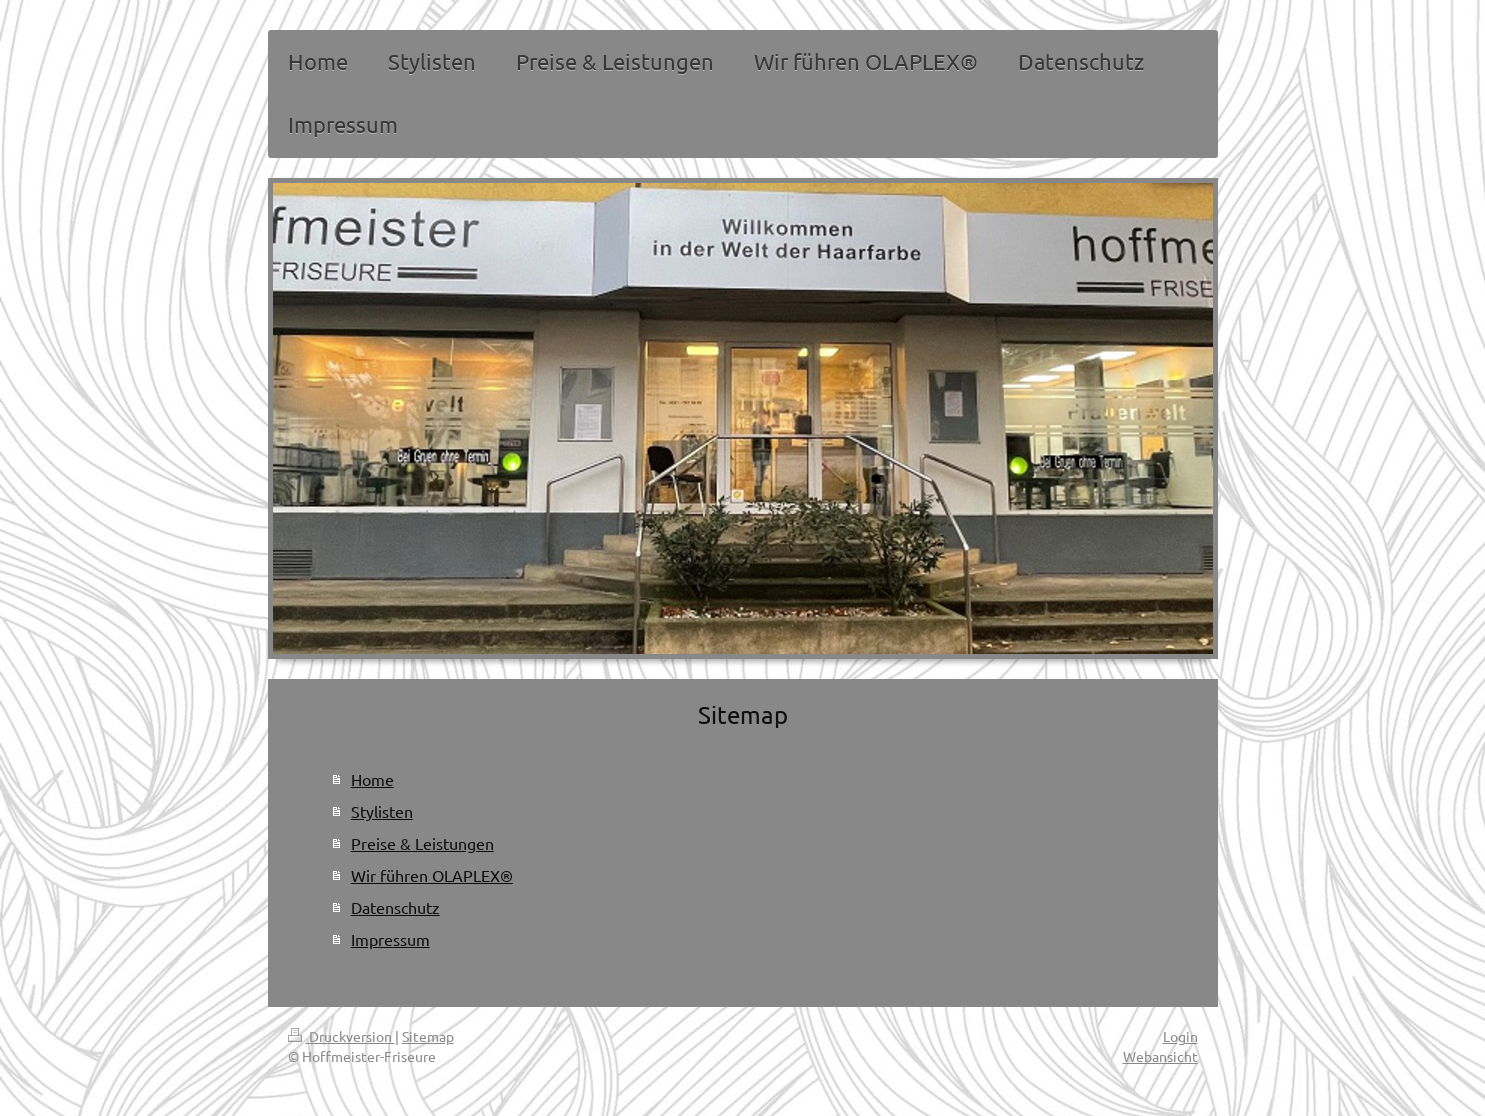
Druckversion (341, 1036)
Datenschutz (395, 907)
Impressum (390, 939)
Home (372, 779)
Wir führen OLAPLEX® (432, 875)
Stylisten (382, 811)
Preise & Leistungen (422, 843)
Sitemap (428, 1036)
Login (1180, 1036)
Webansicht (1160, 1056)
